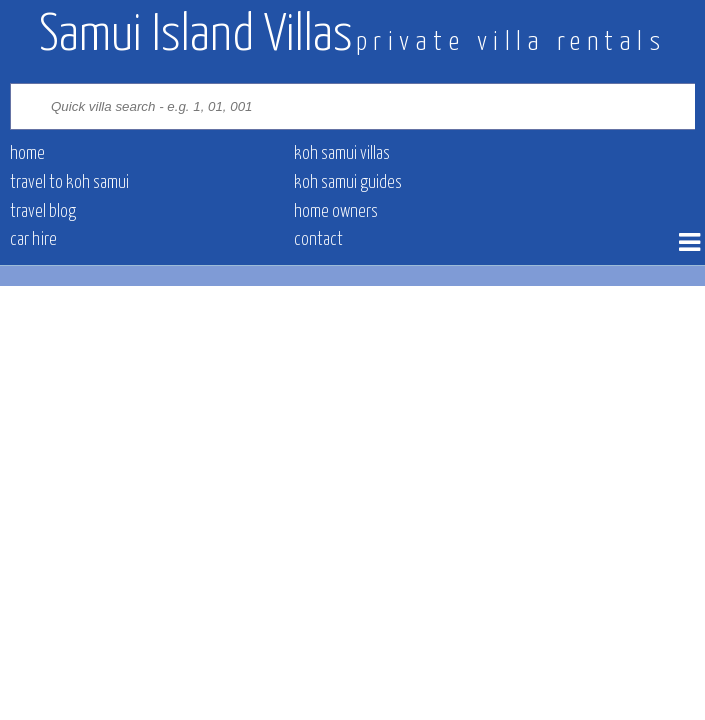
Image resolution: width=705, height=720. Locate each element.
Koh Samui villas (342, 154)
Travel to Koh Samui (69, 183)
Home (27, 154)
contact (318, 240)
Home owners (336, 212)
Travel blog (43, 212)
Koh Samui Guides (348, 183)
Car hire (33, 240)
